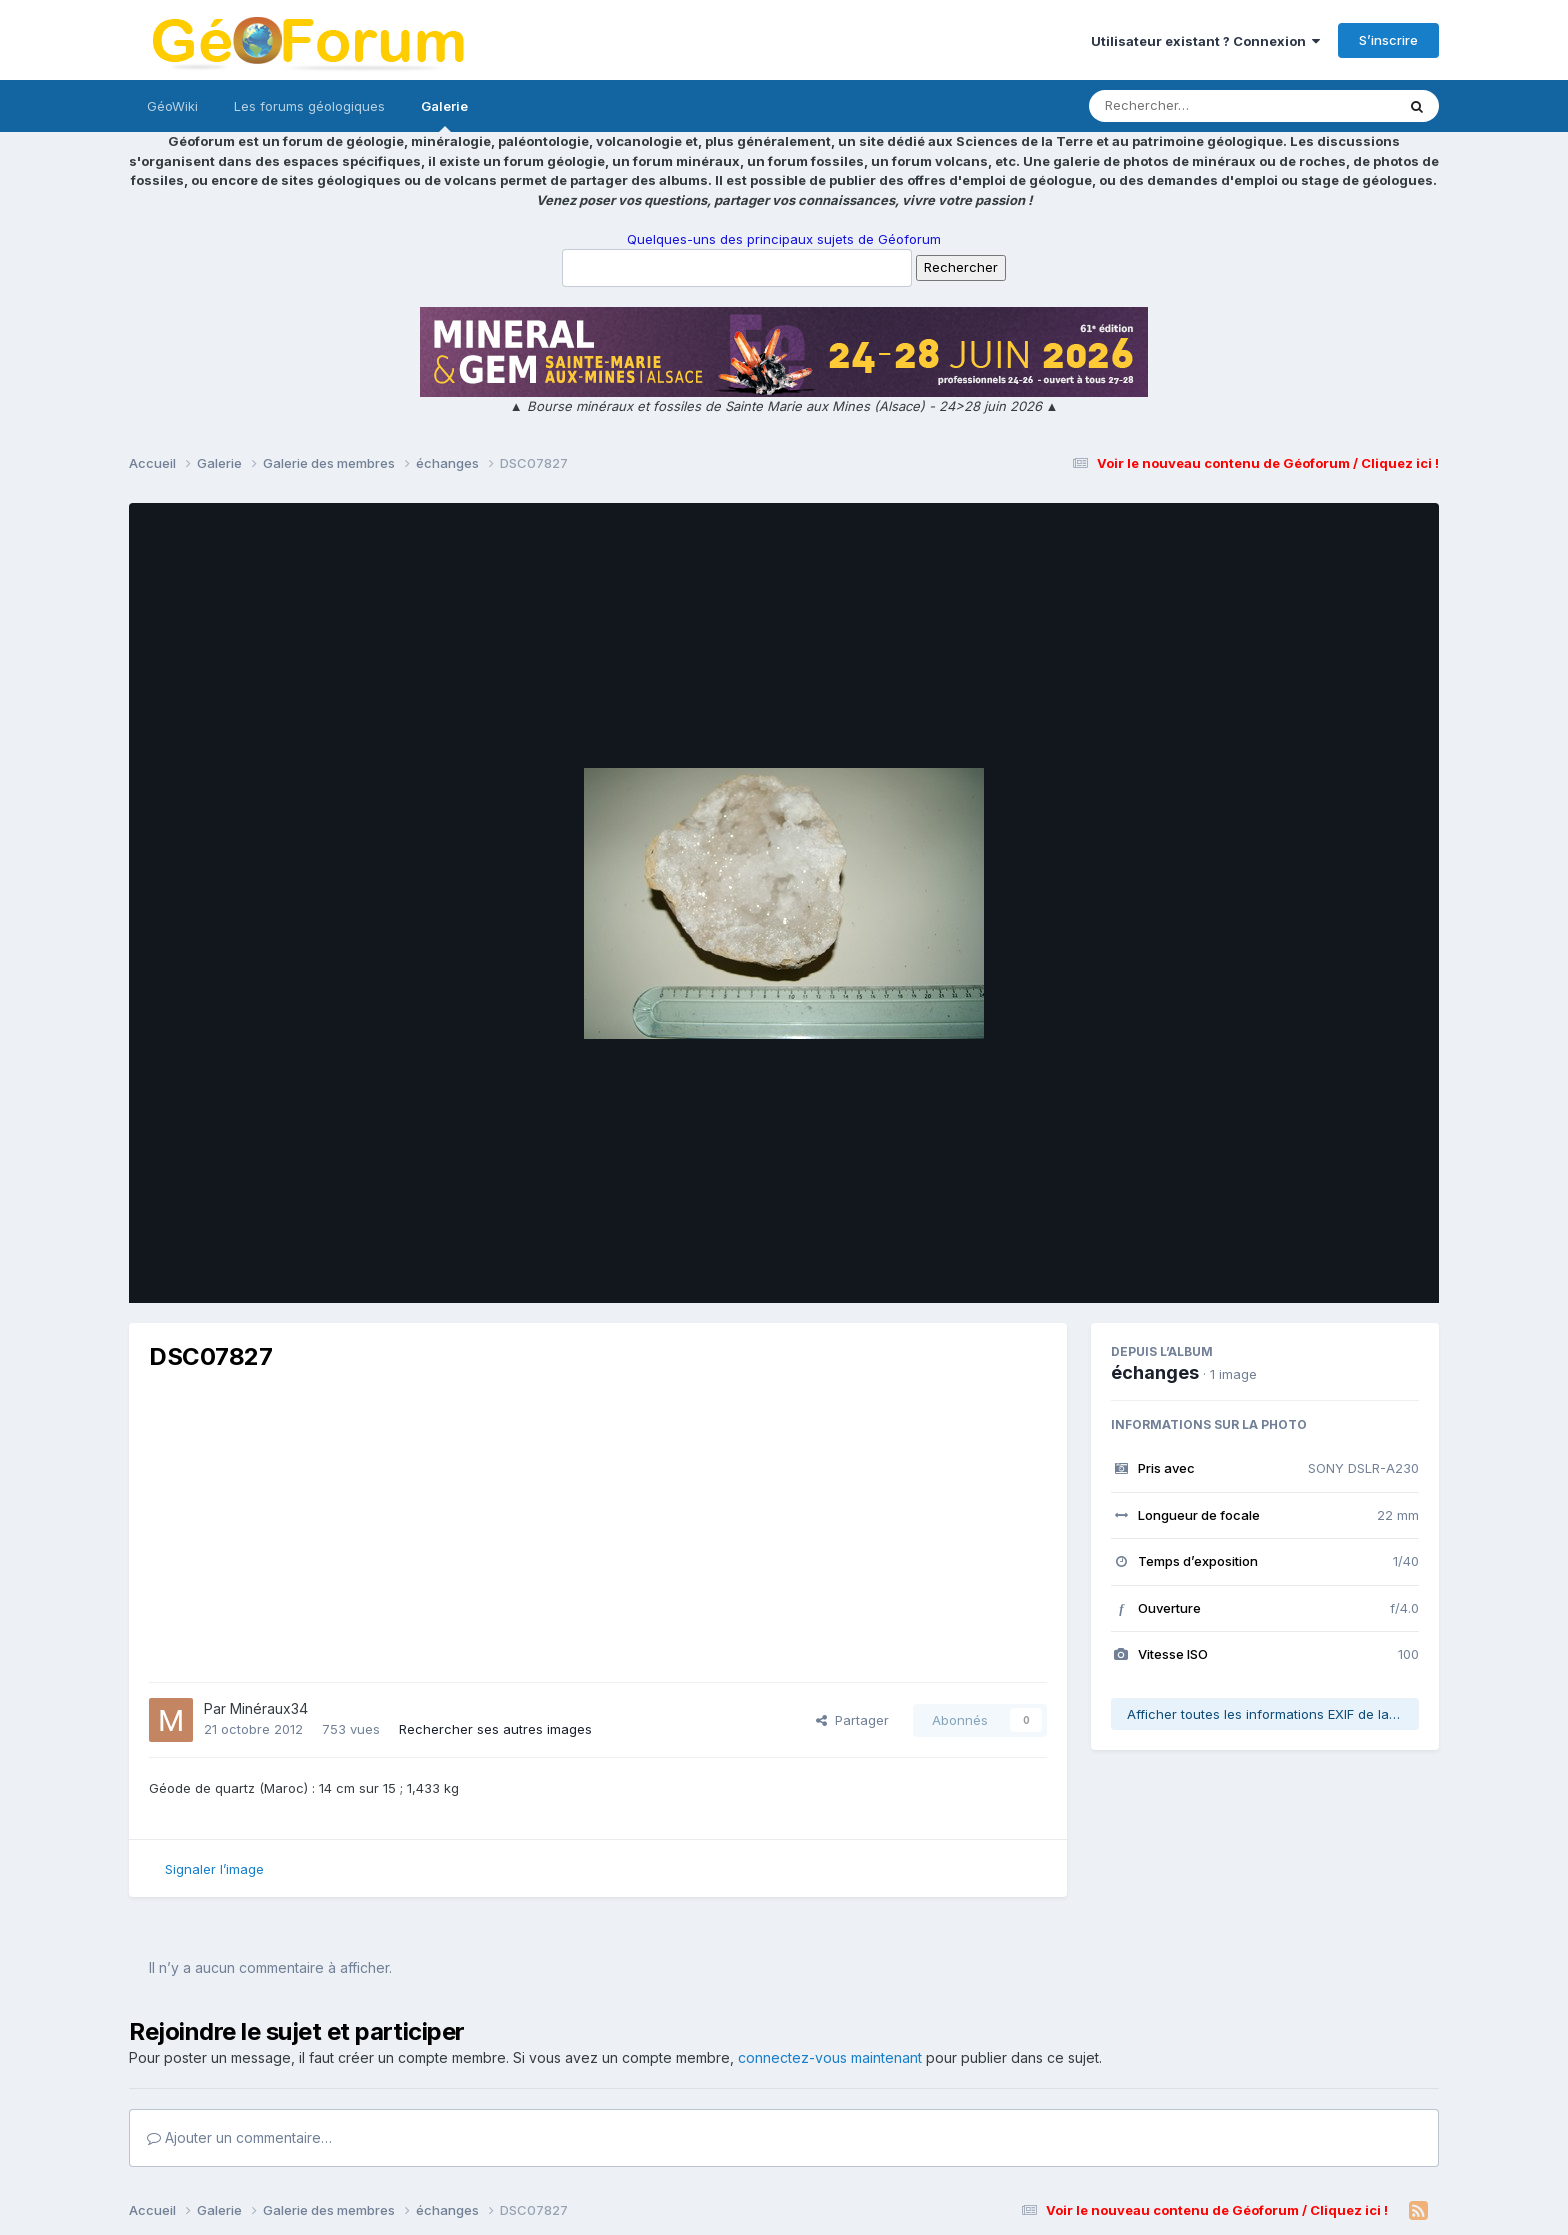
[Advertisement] (598, 1527)
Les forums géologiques (309, 106)
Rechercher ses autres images (495, 1729)
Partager (852, 1720)
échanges (1155, 1372)
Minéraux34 (269, 1708)
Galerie (444, 115)
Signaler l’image (214, 1869)
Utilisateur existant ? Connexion (1205, 41)
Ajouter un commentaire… (239, 2137)
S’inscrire (1388, 40)
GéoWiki (172, 106)
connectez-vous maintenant (830, 2057)
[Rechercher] (1184, 106)
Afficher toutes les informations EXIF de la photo (1273, 1714)
